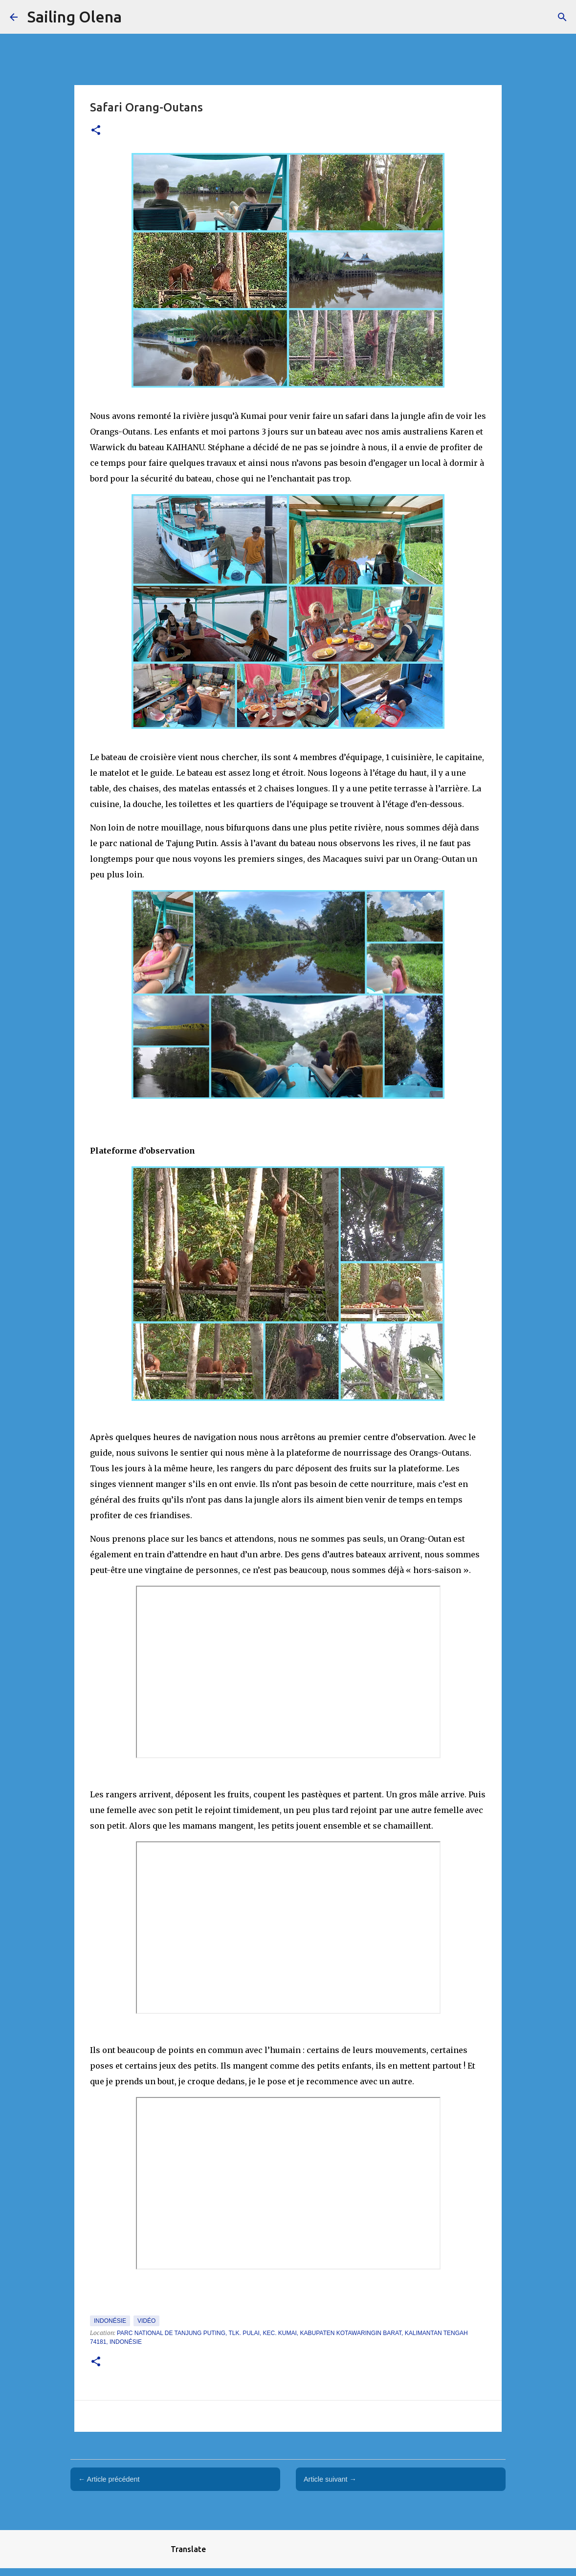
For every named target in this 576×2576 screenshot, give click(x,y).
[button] (96, 130)
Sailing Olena (74, 16)
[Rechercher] (562, 17)
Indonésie (110, 2320)
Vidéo (146, 2320)
